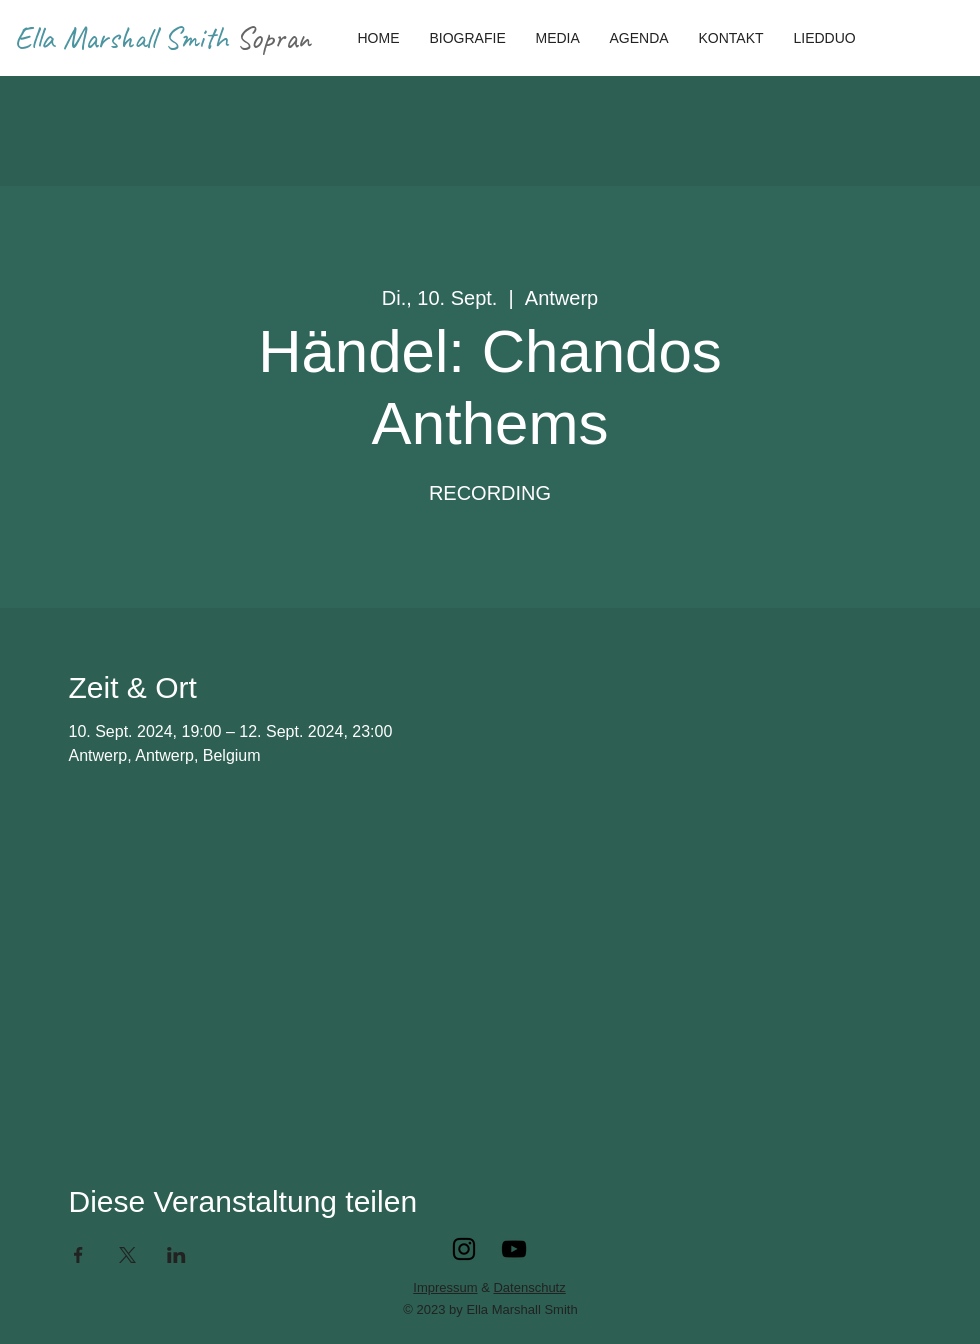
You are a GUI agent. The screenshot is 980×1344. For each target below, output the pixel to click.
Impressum (445, 1287)
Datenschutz (529, 1287)
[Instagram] (464, 1249)
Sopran (273, 37)
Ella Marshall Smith (125, 37)
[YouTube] (514, 1249)
